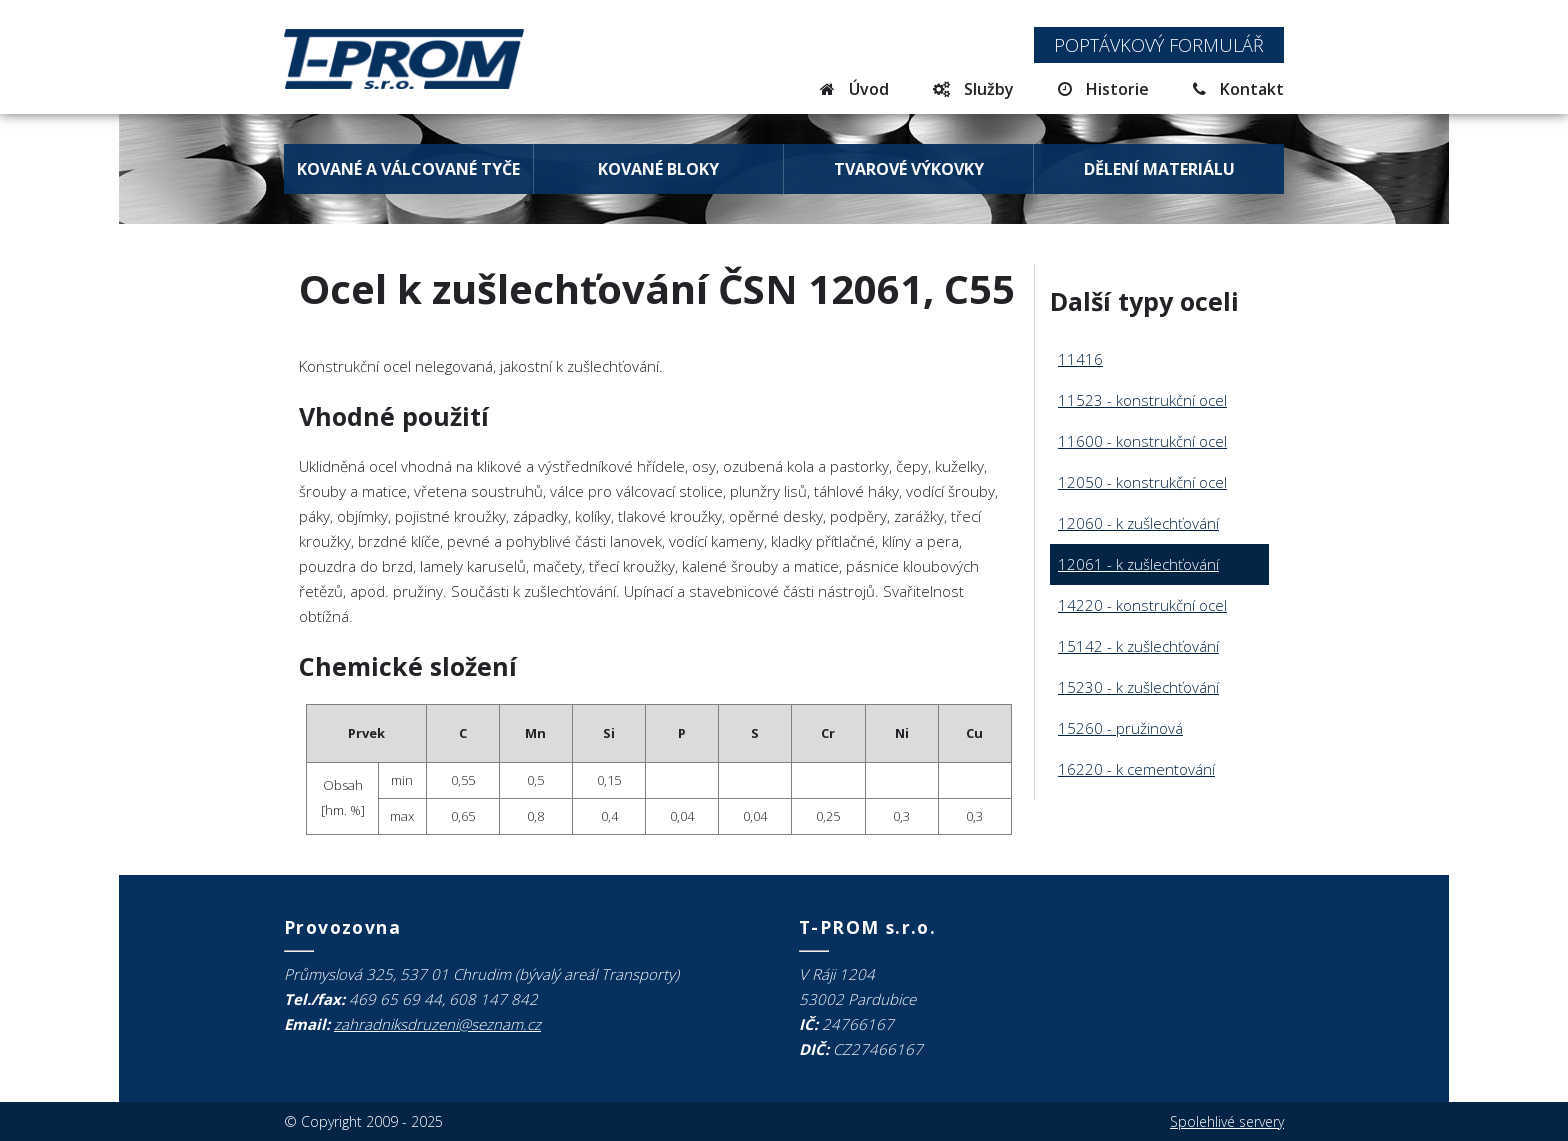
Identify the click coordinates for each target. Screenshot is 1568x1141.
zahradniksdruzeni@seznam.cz (437, 1024)
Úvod (854, 89)
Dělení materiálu (1159, 169)
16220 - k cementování (1136, 769)
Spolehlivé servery (1227, 1121)
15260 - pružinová (1120, 728)
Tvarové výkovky (909, 169)
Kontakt (1238, 89)
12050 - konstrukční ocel (1142, 482)
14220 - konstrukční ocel (1142, 605)
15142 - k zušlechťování (1138, 646)
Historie (1103, 89)
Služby (973, 89)
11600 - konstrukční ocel (1142, 441)
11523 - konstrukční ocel (1142, 400)
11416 (1080, 359)
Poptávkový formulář (1159, 45)
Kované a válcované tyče (408, 169)
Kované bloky (658, 169)
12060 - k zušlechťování (1138, 523)
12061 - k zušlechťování (1138, 564)
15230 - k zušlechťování (1138, 687)
